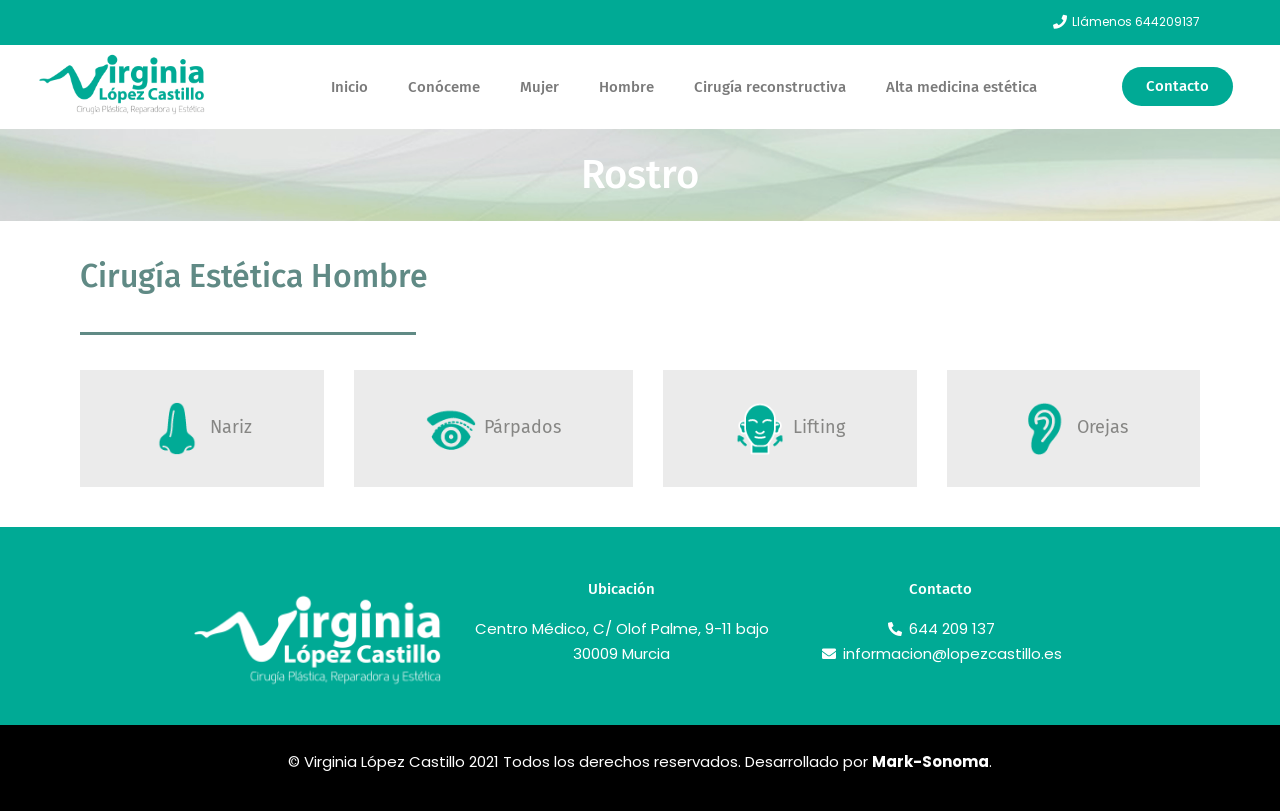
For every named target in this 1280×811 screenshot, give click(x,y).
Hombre (626, 87)
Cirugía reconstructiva (770, 87)
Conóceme (444, 87)
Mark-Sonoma (930, 761)
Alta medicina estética (961, 87)
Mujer (539, 87)
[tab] (202, 428)
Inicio (349, 87)
